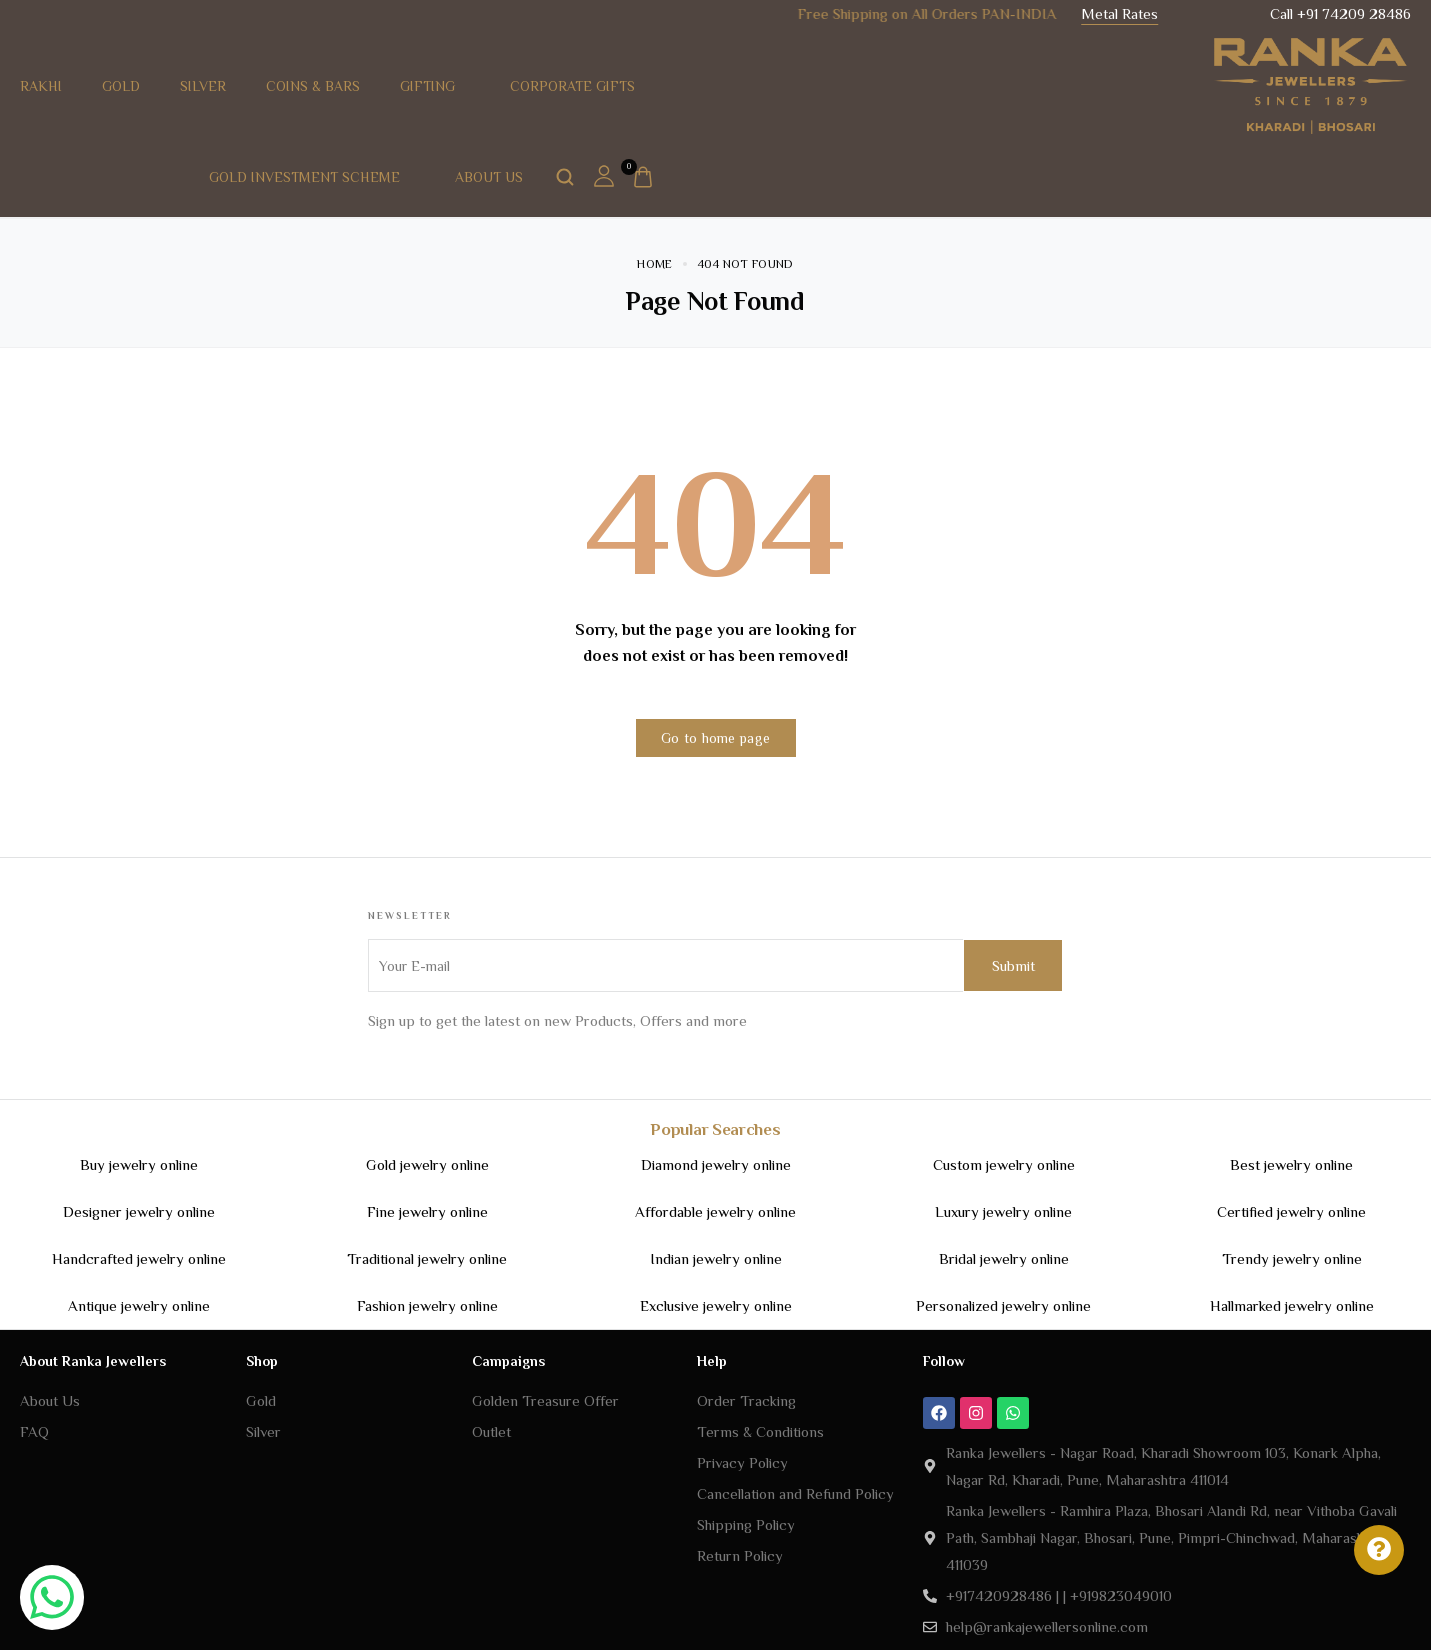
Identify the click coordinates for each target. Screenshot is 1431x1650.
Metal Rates (1119, 13)
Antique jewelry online (139, 1305)
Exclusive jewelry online (716, 1305)
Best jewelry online (1291, 1164)
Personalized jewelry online (1003, 1305)
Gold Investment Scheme (312, 177)
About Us (496, 177)
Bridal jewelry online (1004, 1258)
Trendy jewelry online (1292, 1258)
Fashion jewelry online (427, 1305)
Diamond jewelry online (716, 1164)
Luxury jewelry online (1003, 1211)
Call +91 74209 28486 (1340, 13)
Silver (203, 86)
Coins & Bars (313, 86)
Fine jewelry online (427, 1211)
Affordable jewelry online (715, 1211)
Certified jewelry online (1291, 1211)
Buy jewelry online (139, 1164)
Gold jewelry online (427, 1164)
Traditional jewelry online (427, 1258)
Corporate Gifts (572, 86)
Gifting (435, 86)
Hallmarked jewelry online (1292, 1305)
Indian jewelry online (716, 1258)
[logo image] (1311, 83)
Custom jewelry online (1004, 1164)
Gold (121, 86)
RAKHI (41, 86)
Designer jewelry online (139, 1211)
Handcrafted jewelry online (139, 1258)
